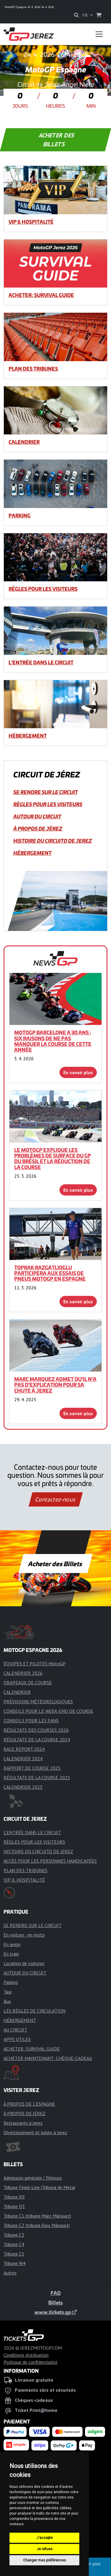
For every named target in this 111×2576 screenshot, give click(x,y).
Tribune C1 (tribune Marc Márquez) (37, 2216)
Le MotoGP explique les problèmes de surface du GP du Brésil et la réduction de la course (52, 1158)
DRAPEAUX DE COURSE (28, 1682)
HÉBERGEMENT (28, 735)
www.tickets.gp (55, 2311)
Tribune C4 (14, 2244)
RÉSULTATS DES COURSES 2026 (36, 1730)
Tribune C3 (14, 2235)
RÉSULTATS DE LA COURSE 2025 (37, 1777)
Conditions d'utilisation (26, 2355)
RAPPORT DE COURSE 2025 (32, 1768)
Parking (19, 515)
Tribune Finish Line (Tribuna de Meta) (39, 2187)
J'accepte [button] (44, 2538)
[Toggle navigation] (99, 34)
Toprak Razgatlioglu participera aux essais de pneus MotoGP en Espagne (50, 1273)
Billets (55, 2302)
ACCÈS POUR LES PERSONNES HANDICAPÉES (50, 1861)
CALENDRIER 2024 (23, 1758)
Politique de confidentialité (30, 2362)
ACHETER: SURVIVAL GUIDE (41, 295)
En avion (12, 1944)
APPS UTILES (17, 2039)
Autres (10, 2273)
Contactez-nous (55, 1499)
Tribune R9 (14, 2197)
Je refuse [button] (44, 2549)
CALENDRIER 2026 (23, 1673)
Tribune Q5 (14, 2206)
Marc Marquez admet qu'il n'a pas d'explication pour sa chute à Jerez (55, 1384)
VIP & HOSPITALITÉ (31, 221)
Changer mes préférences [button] (44, 2560)
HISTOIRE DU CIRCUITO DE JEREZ (52, 840)
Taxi (8, 1992)
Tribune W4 (14, 2263)
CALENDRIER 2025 (23, 1787)
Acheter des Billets (55, 1563)
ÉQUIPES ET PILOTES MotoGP (35, 1663)
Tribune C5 (14, 2254)
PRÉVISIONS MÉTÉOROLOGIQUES (38, 1701)
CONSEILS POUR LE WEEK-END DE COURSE (48, 1711)
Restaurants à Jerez (23, 2123)
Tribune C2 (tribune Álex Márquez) (37, 2225)
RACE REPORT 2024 (24, 1749)
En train (11, 1954)
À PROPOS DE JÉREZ (37, 828)
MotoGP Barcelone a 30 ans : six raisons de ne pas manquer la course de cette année (52, 1041)
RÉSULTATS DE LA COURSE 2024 (37, 1739)
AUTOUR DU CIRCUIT (37, 816)
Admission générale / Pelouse (33, 2178)
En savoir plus (78, 1072)
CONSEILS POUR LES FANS (31, 1720)
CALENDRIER (24, 441)
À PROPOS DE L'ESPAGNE (29, 2104)
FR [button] (85, 15)
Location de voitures (24, 1963)
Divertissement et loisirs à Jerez (35, 2132)
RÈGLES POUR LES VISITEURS (43, 588)
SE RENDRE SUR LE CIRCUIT (45, 792)
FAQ (56, 2292)
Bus (7, 2001)
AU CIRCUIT (15, 2030)
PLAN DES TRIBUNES (33, 368)
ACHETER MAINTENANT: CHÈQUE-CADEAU (48, 2058)
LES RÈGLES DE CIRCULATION (34, 2011)
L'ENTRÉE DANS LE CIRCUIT (41, 662)
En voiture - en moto (24, 1935)
